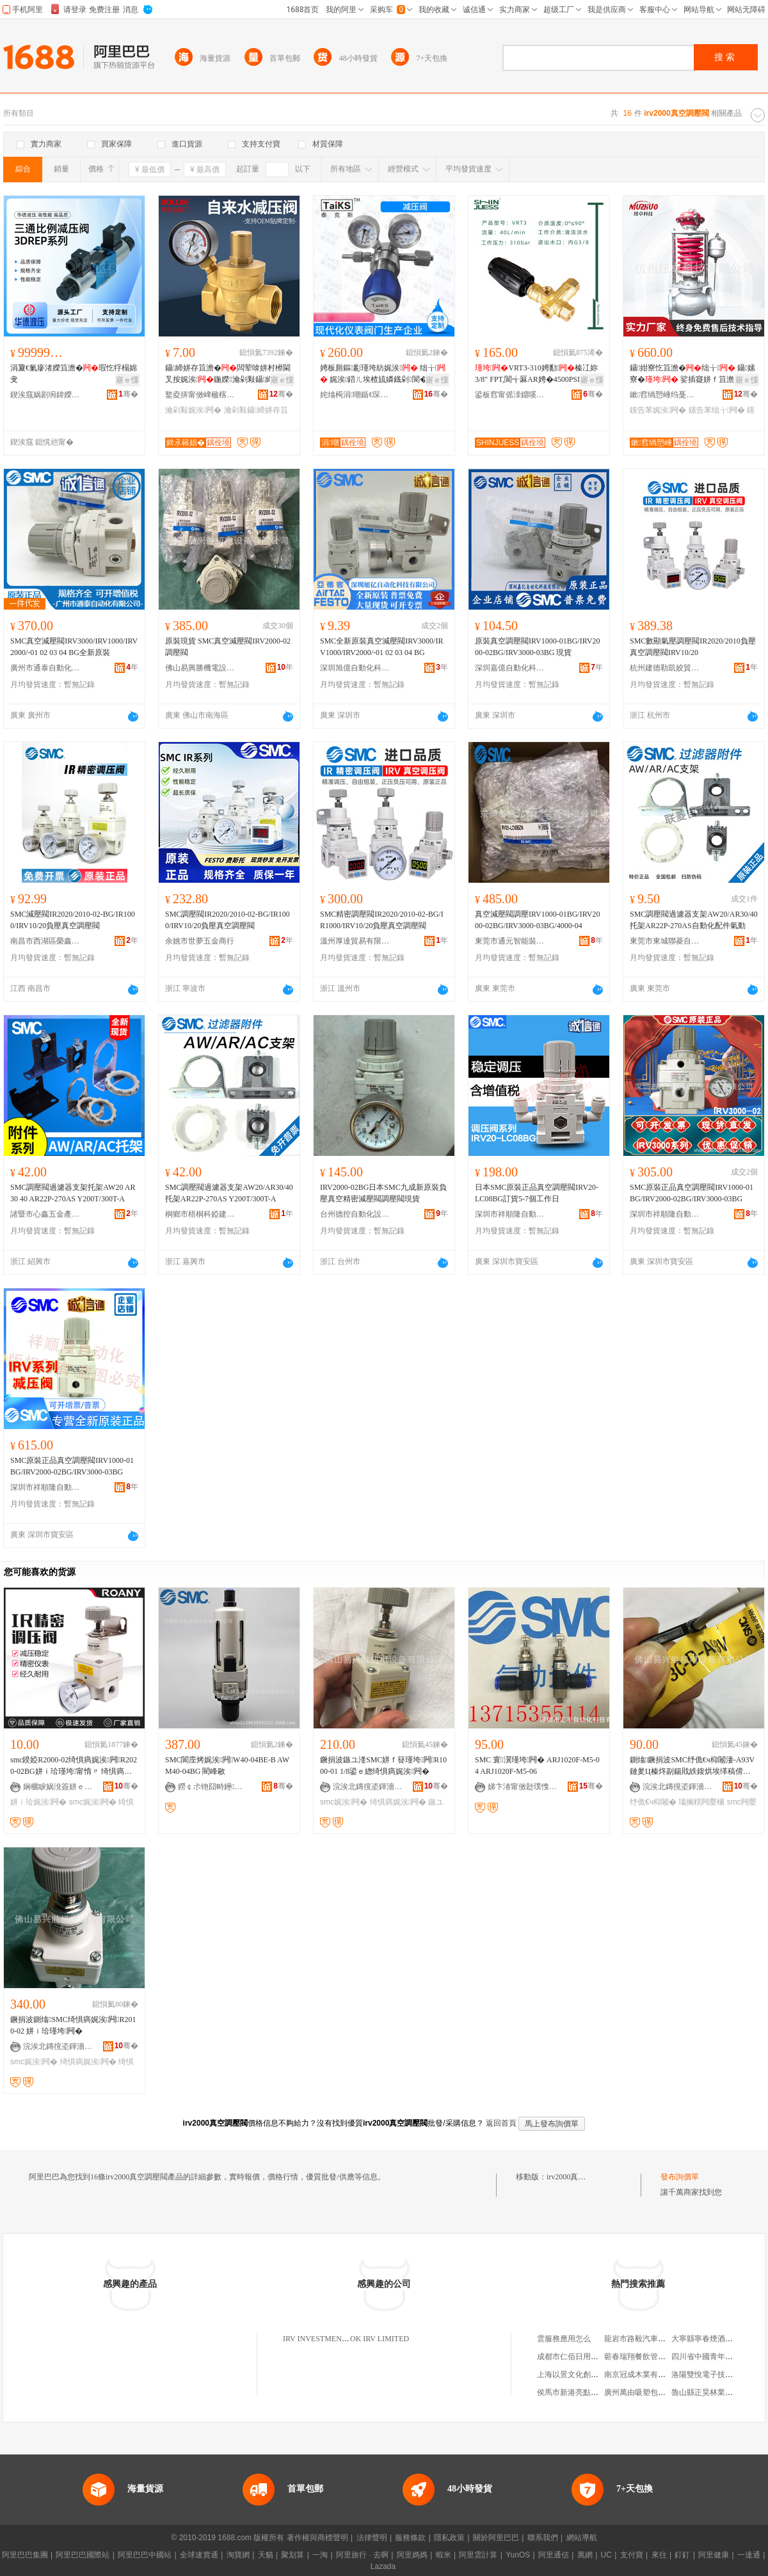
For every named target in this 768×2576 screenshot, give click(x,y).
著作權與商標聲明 (317, 2537)
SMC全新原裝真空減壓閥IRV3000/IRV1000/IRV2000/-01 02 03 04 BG (381, 646)
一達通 (748, 2554)
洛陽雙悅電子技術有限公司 (717, 2374)
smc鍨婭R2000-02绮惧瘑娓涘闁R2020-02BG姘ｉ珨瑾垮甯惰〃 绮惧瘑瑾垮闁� (73, 1766)
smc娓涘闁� (92, 1802)
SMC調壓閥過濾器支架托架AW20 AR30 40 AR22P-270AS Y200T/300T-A (72, 1193)
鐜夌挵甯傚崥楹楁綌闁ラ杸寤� (200, 394)
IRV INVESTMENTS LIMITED (333, 2338)
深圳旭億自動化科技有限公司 (355, 667)
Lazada (383, 2566)
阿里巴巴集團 (25, 2554)
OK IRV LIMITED (379, 2338)
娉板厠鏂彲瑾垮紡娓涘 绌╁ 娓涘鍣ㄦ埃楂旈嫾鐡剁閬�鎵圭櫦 (382, 374)
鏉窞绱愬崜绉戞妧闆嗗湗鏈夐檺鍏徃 (665, 394)
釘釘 (682, 2554)
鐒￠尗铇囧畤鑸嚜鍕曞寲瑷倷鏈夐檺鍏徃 (213, 1786)
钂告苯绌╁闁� (717, 410)
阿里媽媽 (412, 2554)
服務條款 (410, 2537)
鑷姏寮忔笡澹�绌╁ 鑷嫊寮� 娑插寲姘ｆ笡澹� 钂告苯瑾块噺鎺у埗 (693, 374)
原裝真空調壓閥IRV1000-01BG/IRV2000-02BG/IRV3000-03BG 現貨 (537, 646)
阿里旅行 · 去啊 (362, 2554)
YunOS (518, 2554)
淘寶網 (238, 2554)
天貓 (265, 2554)
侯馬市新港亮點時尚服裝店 (583, 2392)
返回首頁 (501, 2123)
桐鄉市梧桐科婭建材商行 (200, 1214)
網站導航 (581, 2537)
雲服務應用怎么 (564, 2338)
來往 (659, 2554)
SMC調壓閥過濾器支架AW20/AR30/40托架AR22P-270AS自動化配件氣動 (694, 920)
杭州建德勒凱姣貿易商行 (665, 667)
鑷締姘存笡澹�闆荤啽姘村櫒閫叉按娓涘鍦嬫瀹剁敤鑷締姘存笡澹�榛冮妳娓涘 (228, 374)
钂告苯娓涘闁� (658, 410)
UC (606, 2554)
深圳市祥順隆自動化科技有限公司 (510, 1214)
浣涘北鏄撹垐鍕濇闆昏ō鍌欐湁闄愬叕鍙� (368, 1786)
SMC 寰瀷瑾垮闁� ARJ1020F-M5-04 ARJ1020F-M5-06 (537, 1765)
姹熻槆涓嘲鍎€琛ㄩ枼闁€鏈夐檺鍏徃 (355, 394)
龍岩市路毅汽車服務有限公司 (654, 2338)
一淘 (320, 2554)
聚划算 (292, 2554)
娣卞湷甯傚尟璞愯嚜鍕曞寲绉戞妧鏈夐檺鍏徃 (523, 1786)
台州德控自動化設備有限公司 (355, 1214)
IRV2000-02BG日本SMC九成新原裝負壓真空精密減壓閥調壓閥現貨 (383, 1193)
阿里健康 (713, 2554)
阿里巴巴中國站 (145, 2554)
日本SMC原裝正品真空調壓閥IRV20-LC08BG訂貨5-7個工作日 (536, 1193)
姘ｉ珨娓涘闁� (38, 1802)
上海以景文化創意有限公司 (583, 2374)
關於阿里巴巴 (496, 2537)
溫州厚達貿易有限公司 (355, 940)
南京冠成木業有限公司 (642, 2374)
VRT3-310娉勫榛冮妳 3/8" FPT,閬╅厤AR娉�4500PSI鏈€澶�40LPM (537, 374)
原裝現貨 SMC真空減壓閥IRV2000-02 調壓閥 (228, 646)
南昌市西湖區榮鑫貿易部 (45, 940)
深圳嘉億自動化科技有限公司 (510, 667)
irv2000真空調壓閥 (578, 2176)
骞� (128, 394)
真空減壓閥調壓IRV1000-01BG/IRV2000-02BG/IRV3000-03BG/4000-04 (537, 920)
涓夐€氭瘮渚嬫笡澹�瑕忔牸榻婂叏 (73, 373)
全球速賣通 (199, 2554)
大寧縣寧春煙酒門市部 (709, 2338)
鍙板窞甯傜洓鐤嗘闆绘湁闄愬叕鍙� (510, 394)
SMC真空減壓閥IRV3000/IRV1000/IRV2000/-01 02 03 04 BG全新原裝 (74, 646)
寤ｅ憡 (127, 379)
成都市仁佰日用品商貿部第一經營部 (598, 2356)
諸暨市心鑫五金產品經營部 (45, 1214)
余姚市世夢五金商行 (199, 940)
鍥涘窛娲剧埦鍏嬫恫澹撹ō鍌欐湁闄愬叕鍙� (45, 394)
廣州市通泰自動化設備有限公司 (45, 667)
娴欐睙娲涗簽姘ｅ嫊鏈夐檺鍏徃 (58, 1786)
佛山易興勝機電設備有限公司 (200, 667)
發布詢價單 (679, 2176)
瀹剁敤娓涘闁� (193, 410)
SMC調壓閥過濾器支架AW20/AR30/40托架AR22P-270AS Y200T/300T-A (229, 1193)
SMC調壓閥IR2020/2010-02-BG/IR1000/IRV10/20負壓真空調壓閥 (227, 920)
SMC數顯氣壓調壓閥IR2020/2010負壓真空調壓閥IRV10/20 (693, 646)
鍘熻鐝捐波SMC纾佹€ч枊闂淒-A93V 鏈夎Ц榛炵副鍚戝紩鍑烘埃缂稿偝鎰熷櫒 (692, 1766)
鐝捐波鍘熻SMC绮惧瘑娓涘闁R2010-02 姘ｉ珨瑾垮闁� (73, 2025)
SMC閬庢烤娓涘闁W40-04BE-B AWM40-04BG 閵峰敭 (227, 1765)
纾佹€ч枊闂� (653, 1802)
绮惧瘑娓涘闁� (398, 1802)
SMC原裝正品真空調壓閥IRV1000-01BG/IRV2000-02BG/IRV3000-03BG (691, 1193)
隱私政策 (449, 2537)
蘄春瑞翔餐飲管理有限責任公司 (658, 2356)
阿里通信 (553, 2554)
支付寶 (631, 2554)
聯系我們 (542, 2537)
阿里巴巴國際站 (82, 2554)
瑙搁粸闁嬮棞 (701, 1802)
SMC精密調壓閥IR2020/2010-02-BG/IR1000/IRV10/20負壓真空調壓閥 (382, 920)
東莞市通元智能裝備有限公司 (510, 940)
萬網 (585, 2554)
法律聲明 (371, 2537)
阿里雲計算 (478, 2554)
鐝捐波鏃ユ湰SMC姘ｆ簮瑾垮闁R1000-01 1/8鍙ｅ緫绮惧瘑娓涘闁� (383, 1765)
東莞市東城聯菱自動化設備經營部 (665, 940)
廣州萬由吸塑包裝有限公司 (650, 2392)
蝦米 (443, 2554)
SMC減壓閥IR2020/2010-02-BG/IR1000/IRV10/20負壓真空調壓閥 (72, 920)
